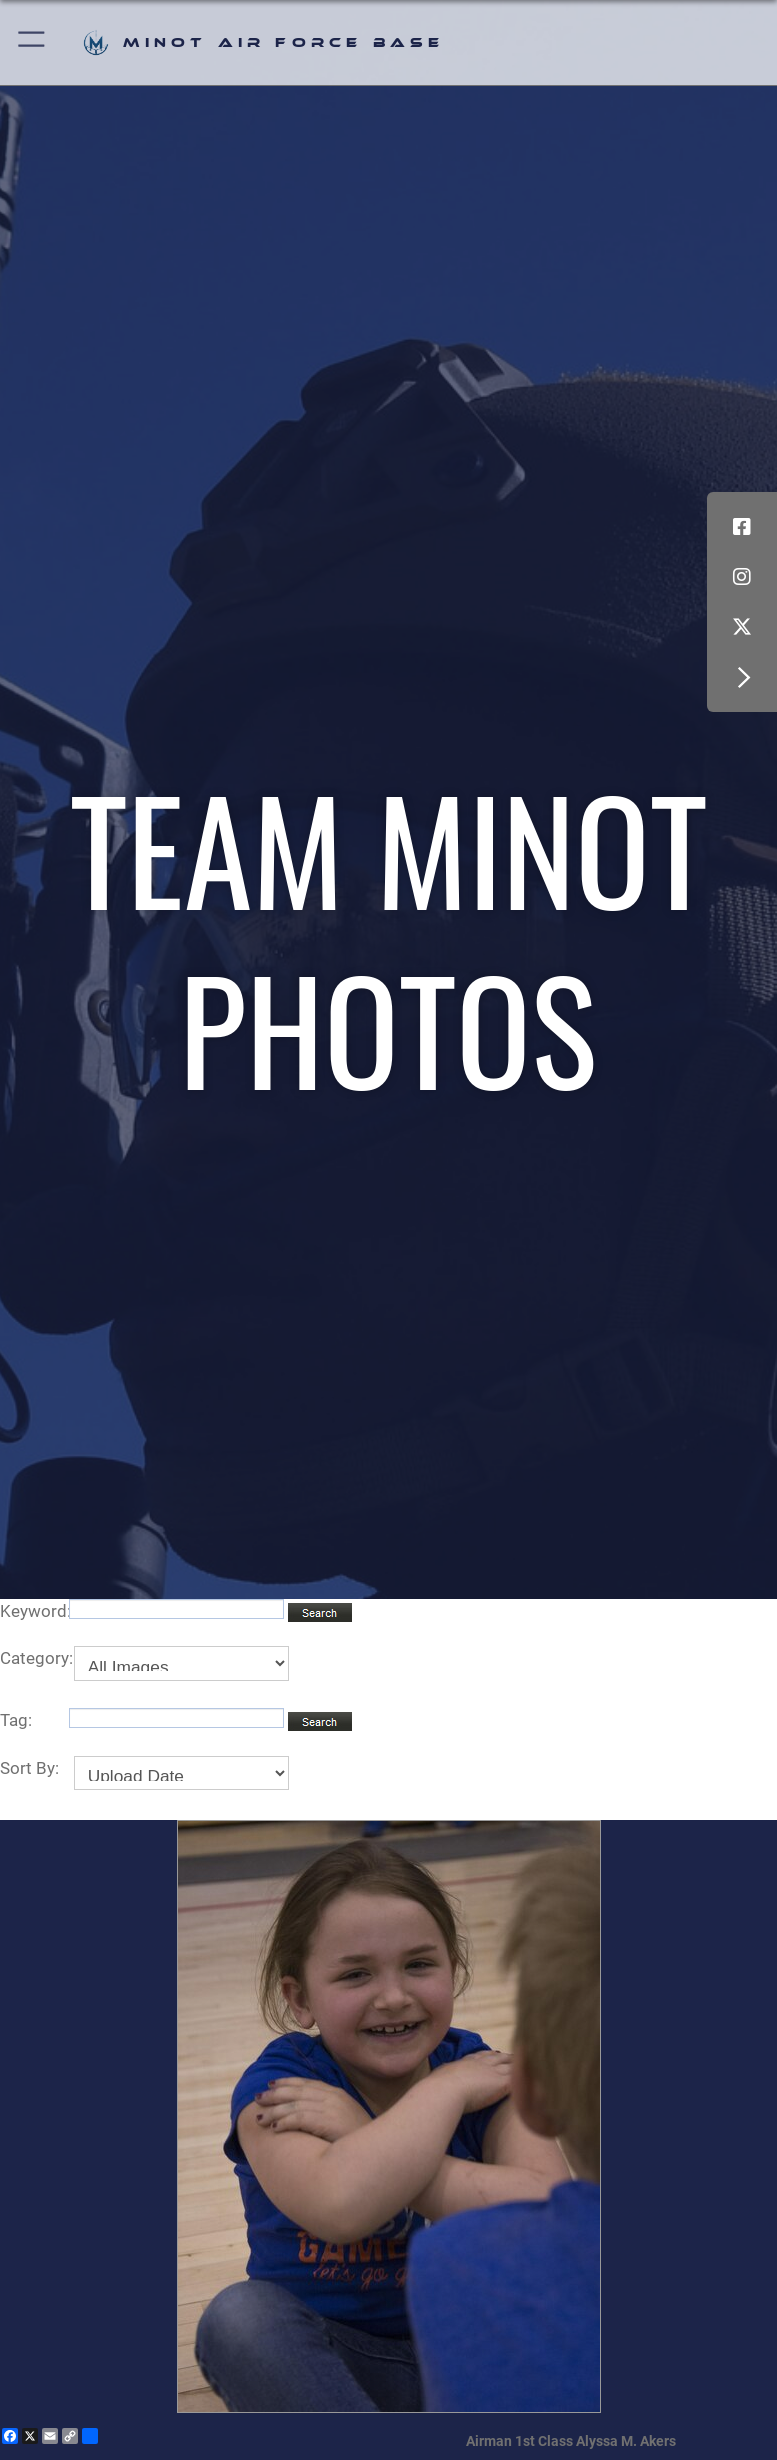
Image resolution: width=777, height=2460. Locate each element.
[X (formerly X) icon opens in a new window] (742, 627)
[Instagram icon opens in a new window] (742, 577)
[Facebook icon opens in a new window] (742, 527)
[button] (32, 42)
